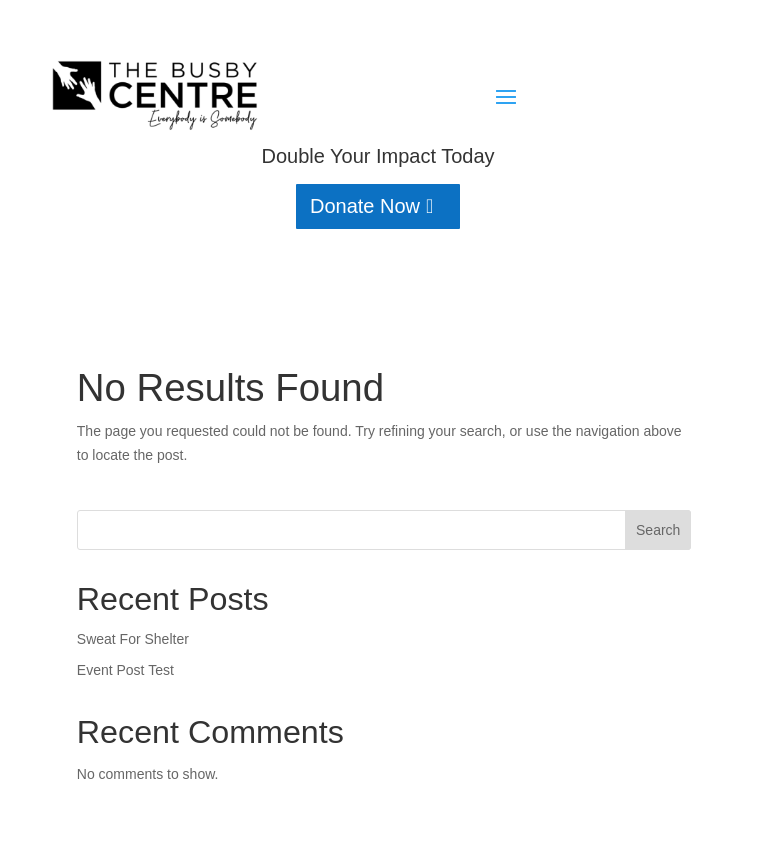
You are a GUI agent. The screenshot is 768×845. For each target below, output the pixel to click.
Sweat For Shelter (133, 639)
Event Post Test (125, 670)
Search (658, 530)
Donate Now (365, 206)
